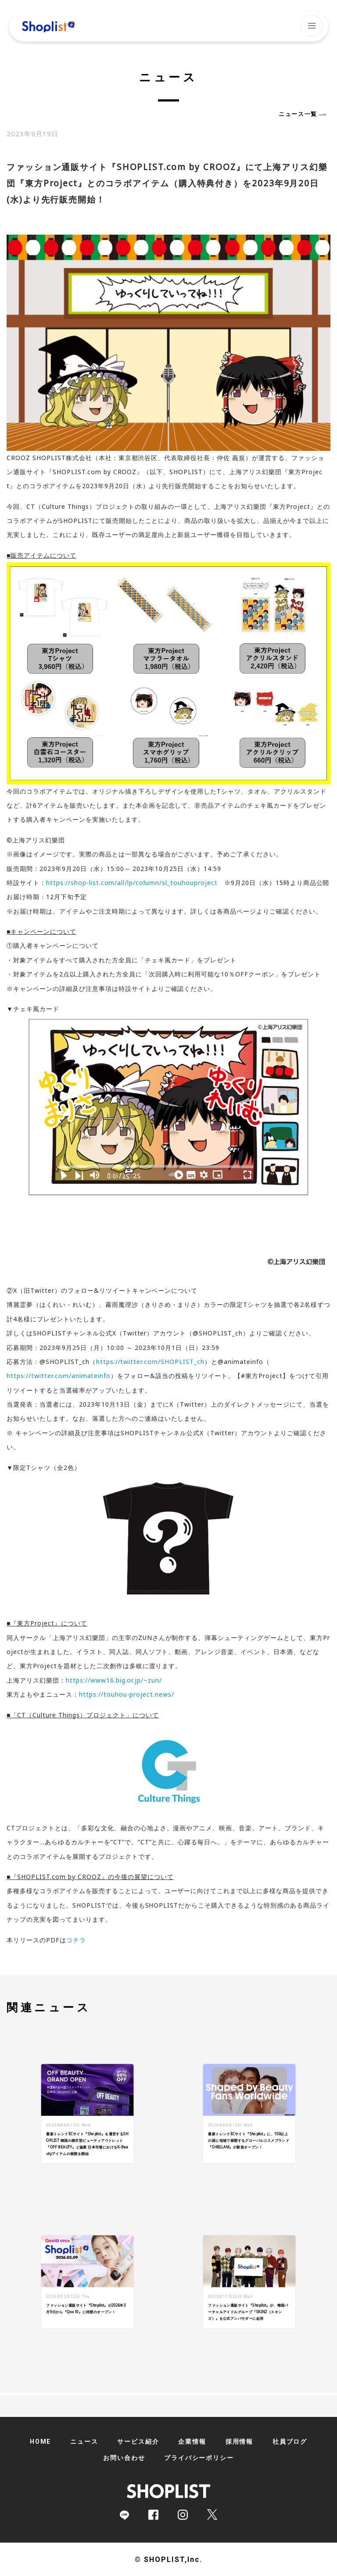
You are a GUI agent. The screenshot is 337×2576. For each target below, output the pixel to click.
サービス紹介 (138, 2441)
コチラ (76, 1940)
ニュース (84, 2441)
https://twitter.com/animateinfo (59, 1375)
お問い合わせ (124, 2457)
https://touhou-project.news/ (126, 1694)
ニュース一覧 (298, 114)
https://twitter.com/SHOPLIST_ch (150, 1361)
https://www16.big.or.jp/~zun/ (114, 1680)
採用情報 (239, 2441)
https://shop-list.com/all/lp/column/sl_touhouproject (132, 882)
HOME (40, 2441)
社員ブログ (289, 2441)
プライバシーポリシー (198, 2457)
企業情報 (192, 2441)
